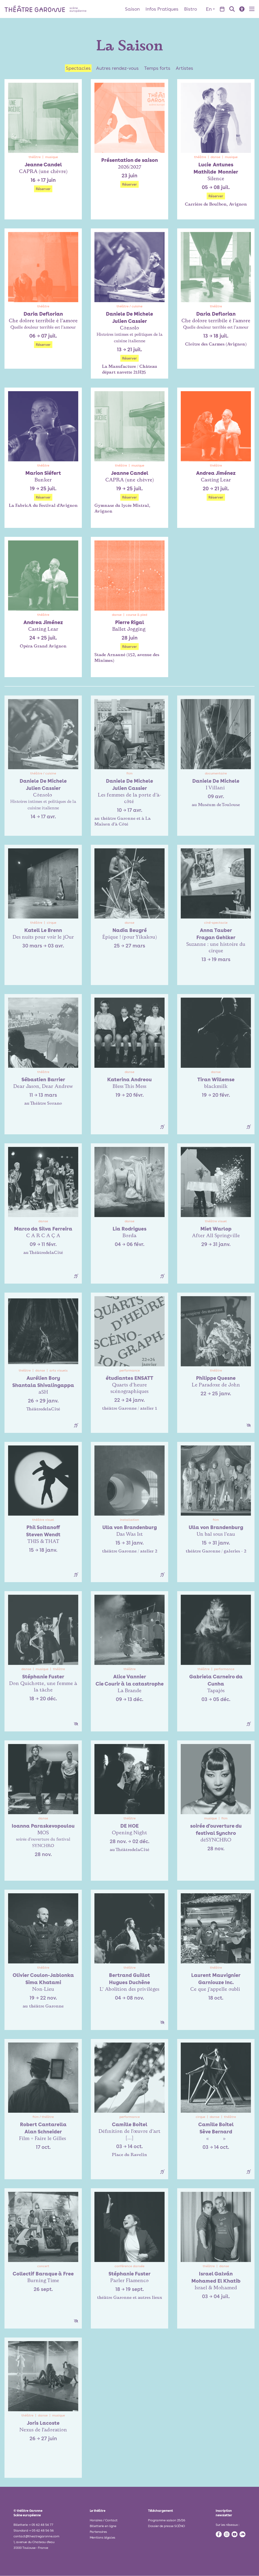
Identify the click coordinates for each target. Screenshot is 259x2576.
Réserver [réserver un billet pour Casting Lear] (215, 497)
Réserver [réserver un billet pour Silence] (215, 196)
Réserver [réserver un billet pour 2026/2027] (129, 184)
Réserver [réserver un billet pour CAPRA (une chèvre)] (43, 189)
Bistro (190, 9)
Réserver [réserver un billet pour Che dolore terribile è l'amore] (43, 344)
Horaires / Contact (104, 2520)
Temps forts (157, 68)
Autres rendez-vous (117, 68)
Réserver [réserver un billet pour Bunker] (43, 497)
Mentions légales (102, 2537)
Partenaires (98, 2532)
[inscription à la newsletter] (231, 2512)
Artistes (184, 68)
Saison (132, 9)
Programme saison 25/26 (166, 2520)
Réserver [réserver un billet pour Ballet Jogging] (129, 646)
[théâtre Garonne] (50, 8)
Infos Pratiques (162, 9)
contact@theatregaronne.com (36, 2536)
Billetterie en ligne (103, 2526)
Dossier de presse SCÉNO (166, 2526)
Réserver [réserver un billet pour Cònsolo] (129, 358)
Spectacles (78, 68)
